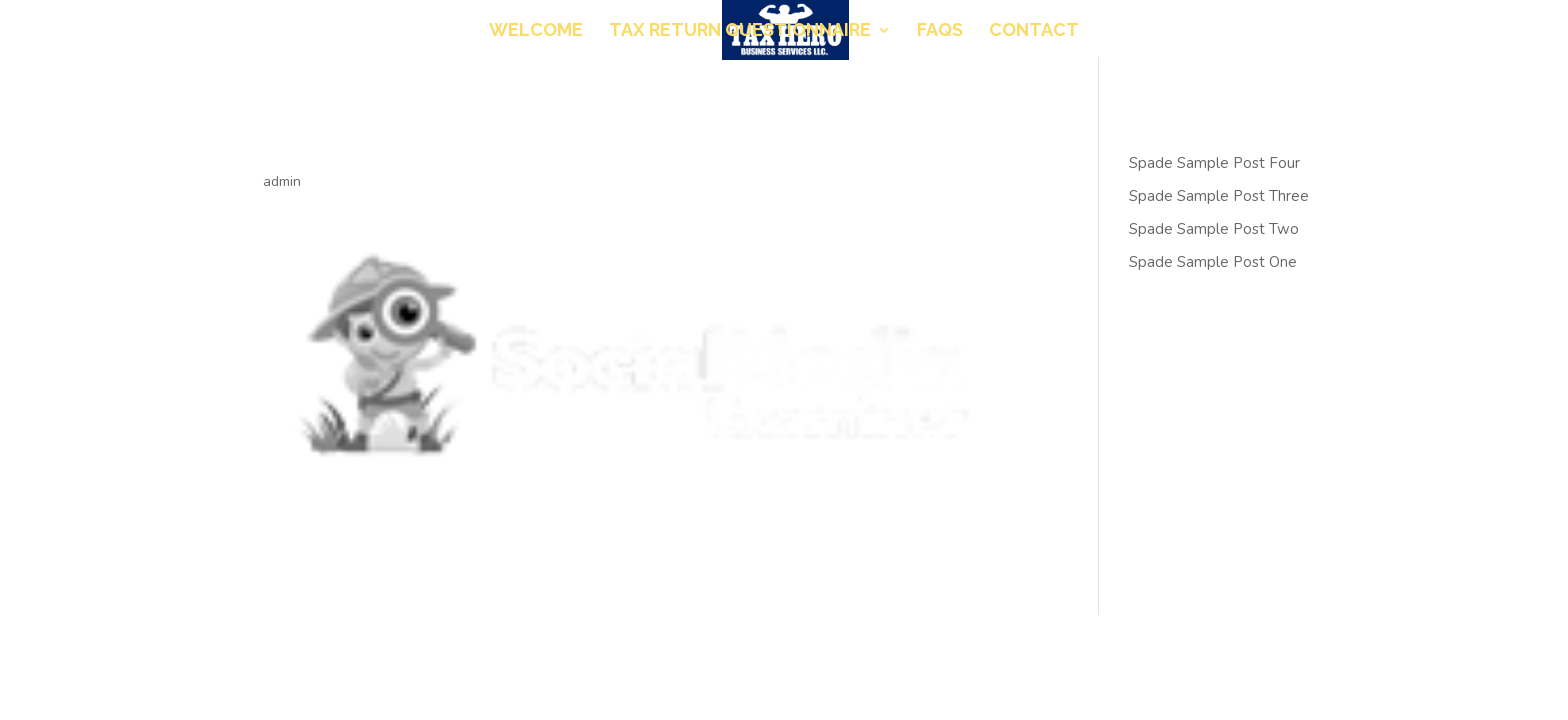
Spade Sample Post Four (1214, 163)
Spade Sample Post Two (1214, 229)
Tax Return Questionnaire (740, 31)
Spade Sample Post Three (1219, 196)
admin (282, 181)
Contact (1034, 31)
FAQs (940, 31)
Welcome (536, 31)
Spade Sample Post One (1213, 262)
